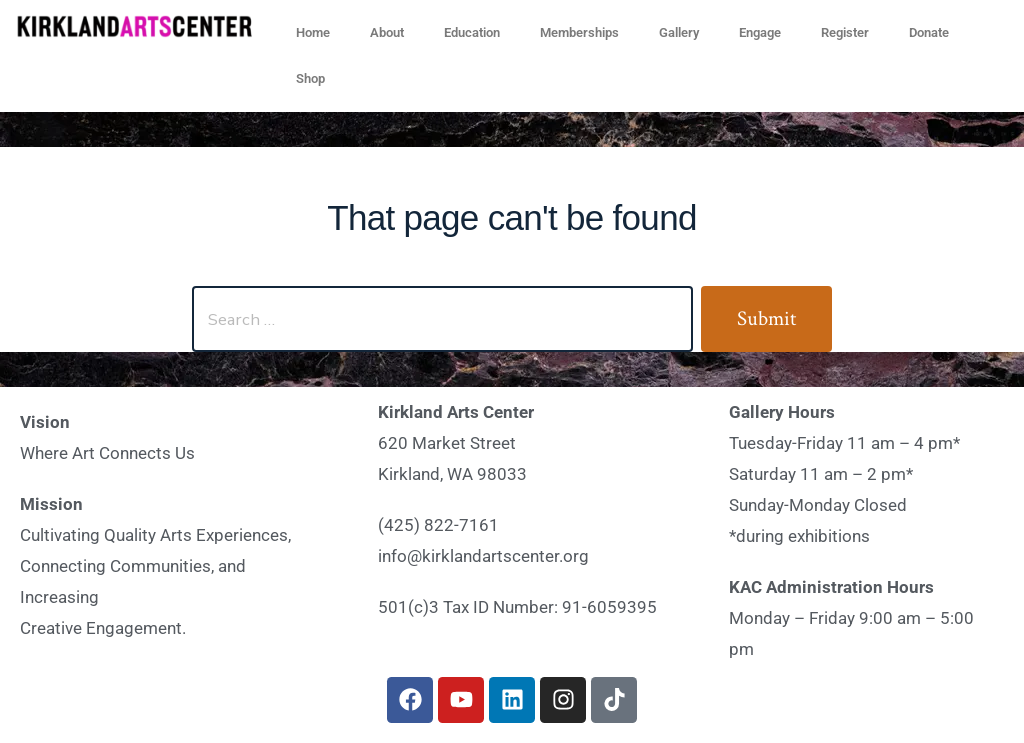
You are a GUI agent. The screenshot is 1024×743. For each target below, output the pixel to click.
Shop (310, 78)
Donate (929, 32)
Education (472, 32)
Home (313, 32)
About (387, 32)
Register (845, 32)
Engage (760, 32)
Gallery (679, 32)
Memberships (579, 32)
